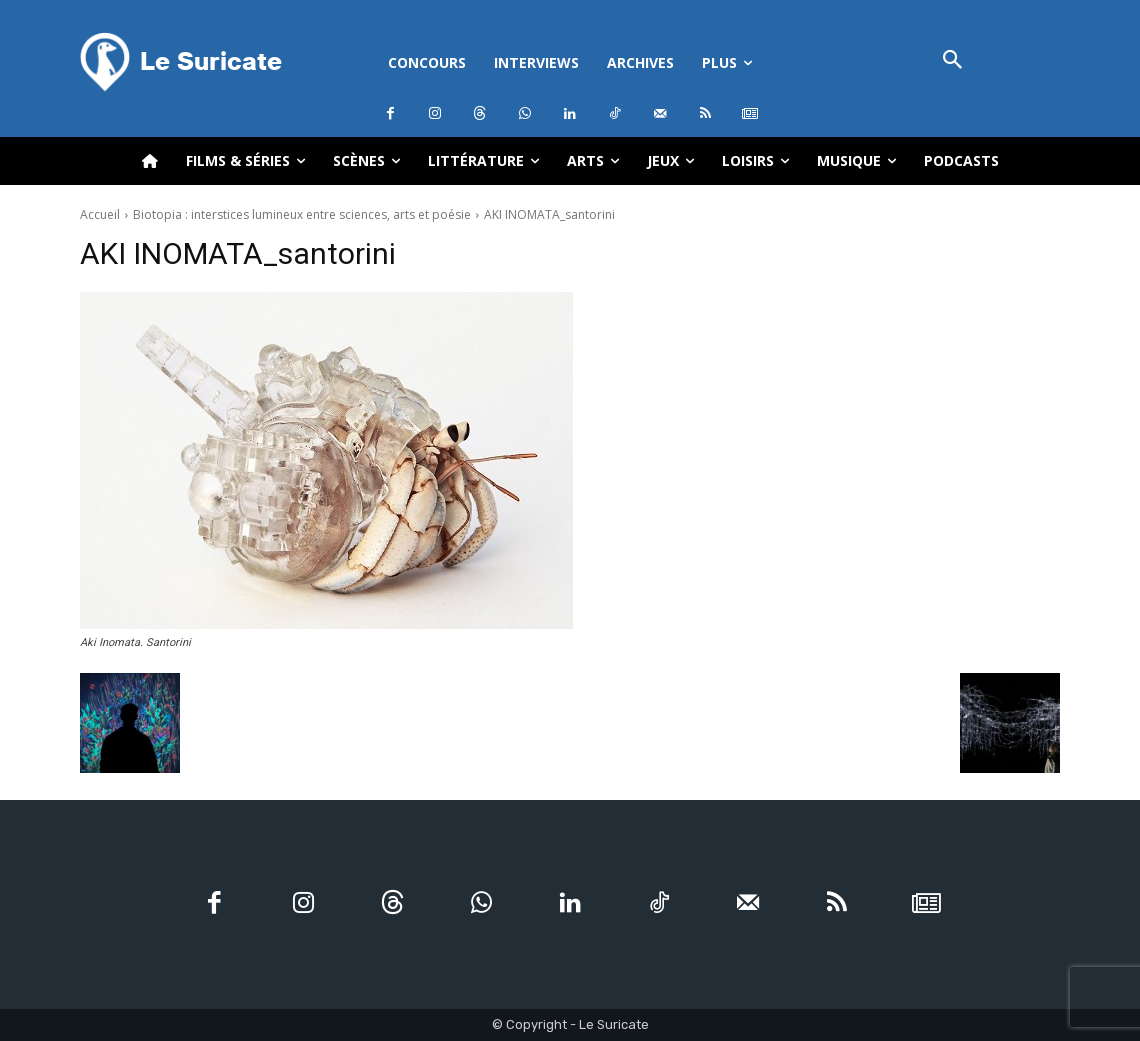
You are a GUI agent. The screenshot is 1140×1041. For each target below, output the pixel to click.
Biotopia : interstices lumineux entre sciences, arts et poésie (302, 214)
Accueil (100, 214)
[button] (952, 61)
